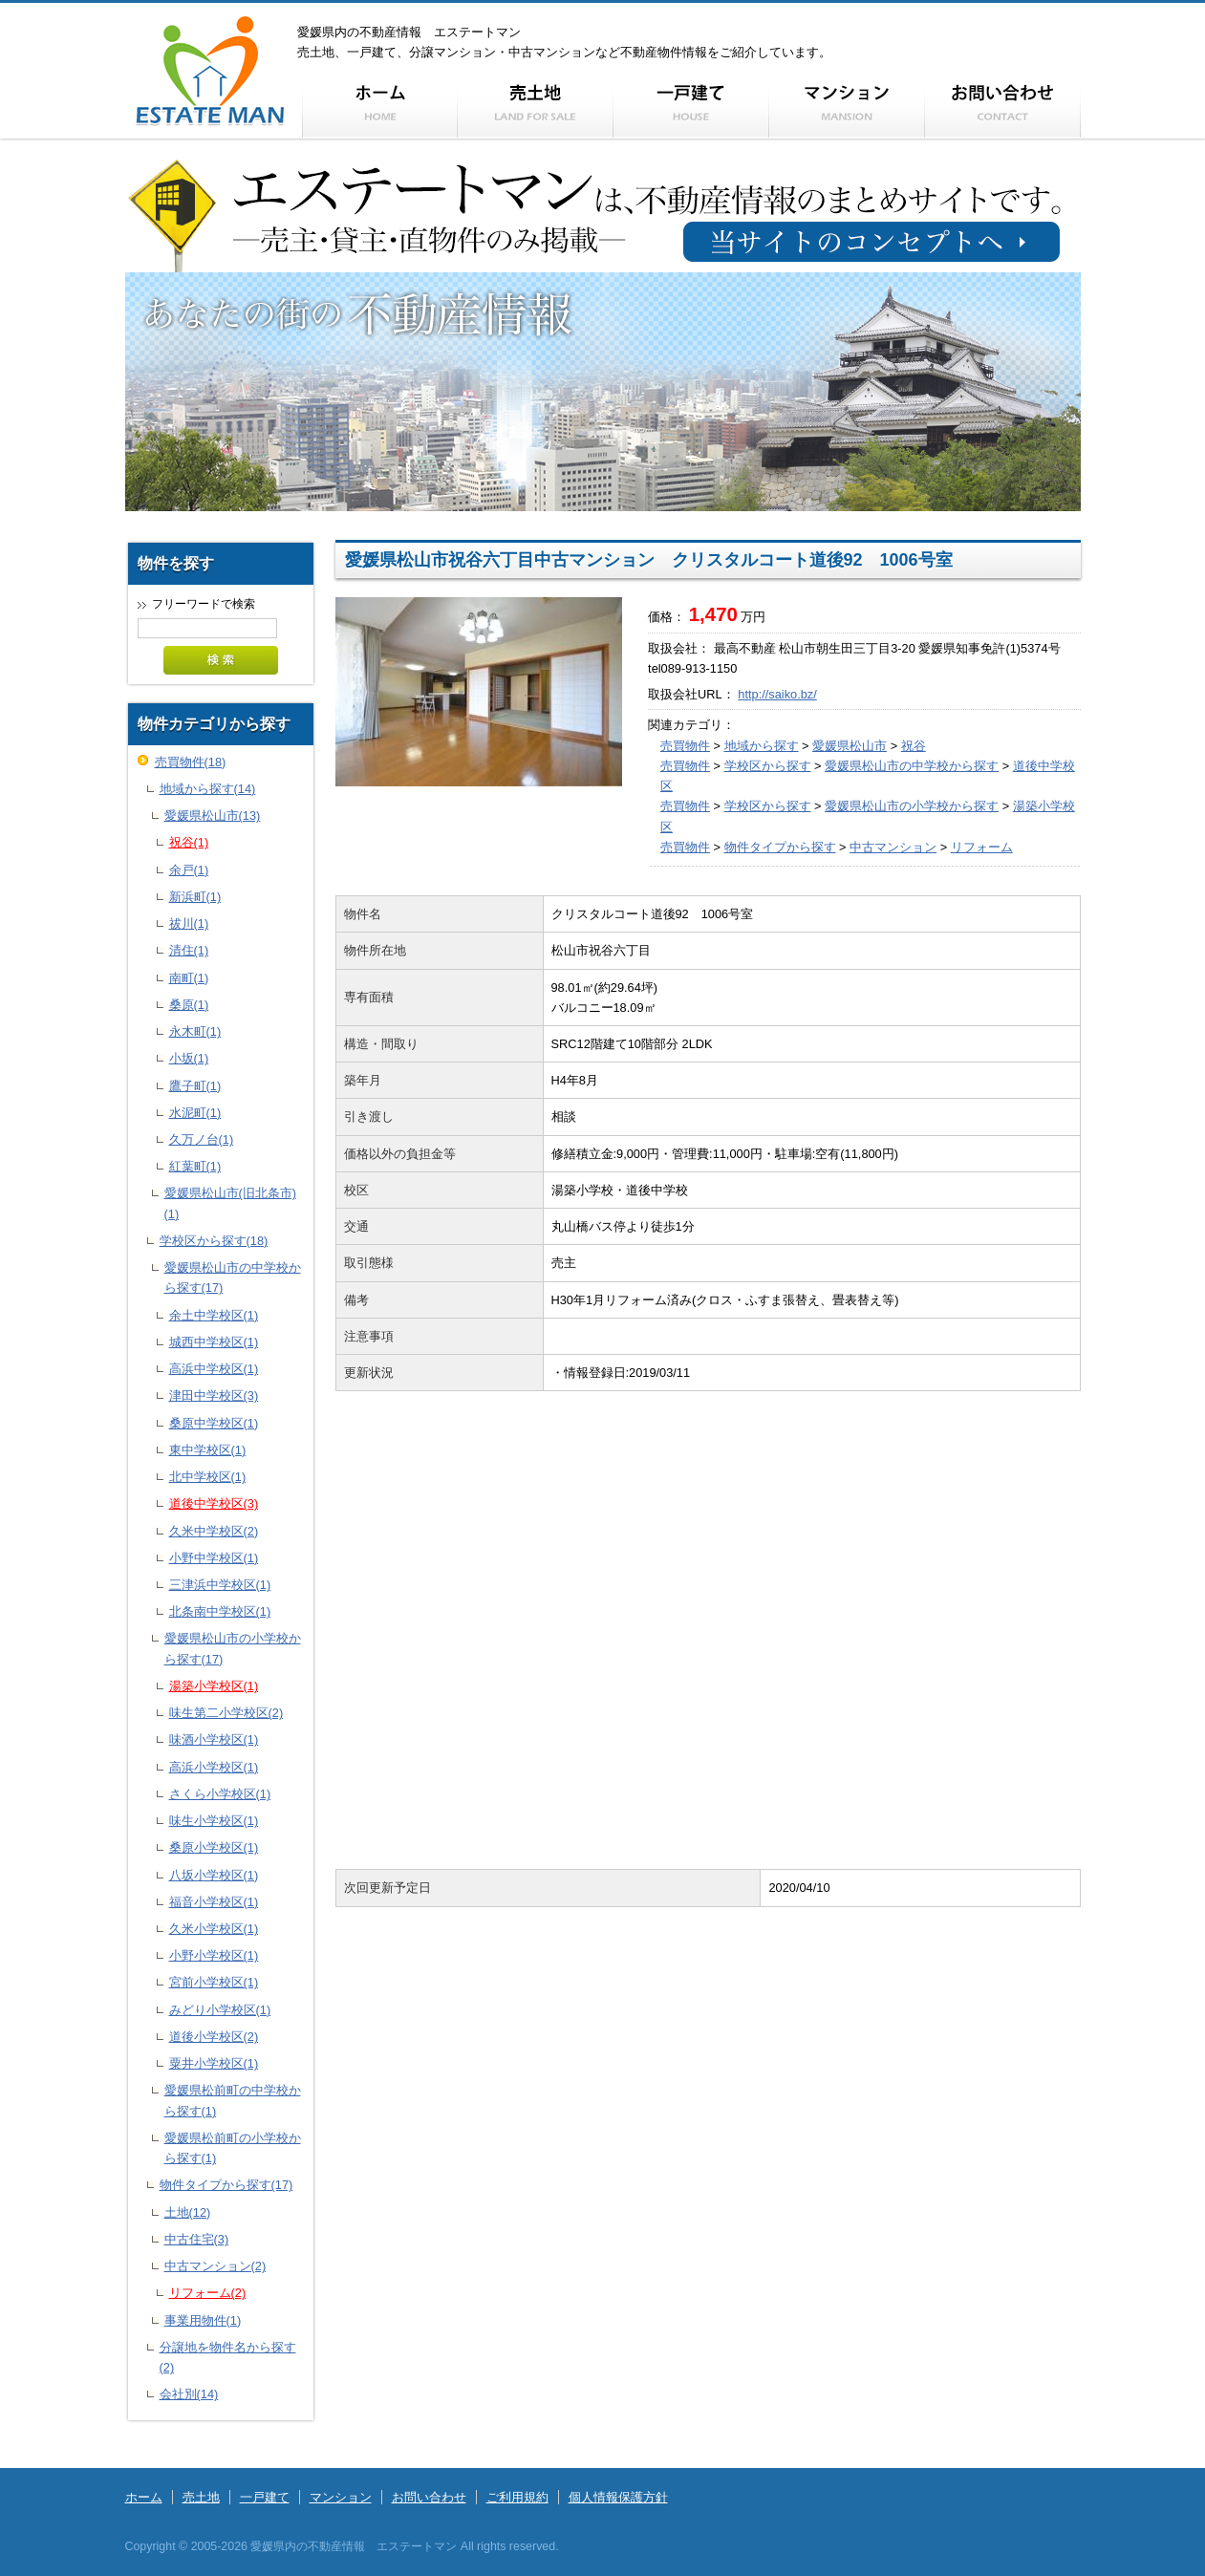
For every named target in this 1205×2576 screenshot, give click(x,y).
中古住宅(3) (196, 2239)
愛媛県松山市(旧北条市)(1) (230, 1203)
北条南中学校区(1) (220, 1611)
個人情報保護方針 (618, 2497)
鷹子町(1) (195, 1086)
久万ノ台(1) (201, 1139)
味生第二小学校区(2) (226, 1713)
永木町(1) (195, 1031)
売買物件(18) (190, 762)
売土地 (201, 2497)
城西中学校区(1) (214, 1342)
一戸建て (265, 2497)
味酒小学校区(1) (214, 1739)
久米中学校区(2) (214, 1531)
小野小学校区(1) (214, 1955)
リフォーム (982, 847)
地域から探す (761, 746)
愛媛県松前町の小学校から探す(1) (232, 2148)
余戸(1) (189, 870)
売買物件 (685, 746)
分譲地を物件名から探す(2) (228, 2357)
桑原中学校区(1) (214, 1423)
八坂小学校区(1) (214, 1875)
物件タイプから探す (780, 847)
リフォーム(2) (208, 2293)
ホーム (143, 2497)
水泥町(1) (195, 1113)
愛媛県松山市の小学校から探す (912, 806)
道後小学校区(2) (214, 2036)
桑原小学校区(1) (214, 1847)
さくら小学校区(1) (220, 1794)
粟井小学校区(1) (214, 2063)
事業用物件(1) (203, 2320)
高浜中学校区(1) (214, 1369)
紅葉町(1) (195, 1166)
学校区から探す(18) (214, 1241)
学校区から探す (767, 766)
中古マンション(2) (215, 2266)
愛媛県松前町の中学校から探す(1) (232, 2100)
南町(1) (189, 978)
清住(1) (189, 950)
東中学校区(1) (208, 1450)
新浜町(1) (195, 897)
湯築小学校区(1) (214, 1686)
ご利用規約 (517, 2497)
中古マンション (893, 847)
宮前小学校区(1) (214, 1982)
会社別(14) (189, 2394)
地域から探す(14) (208, 789)
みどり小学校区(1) (220, 2010)
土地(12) (187, 2212)
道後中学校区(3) (214, 1503)
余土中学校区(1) (214, 1315)
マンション (341, 2497)
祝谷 (913, 746)
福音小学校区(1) (214, 1902)
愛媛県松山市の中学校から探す (912, 766)
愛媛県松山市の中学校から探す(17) (232, 1277)
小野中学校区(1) (214, 1558)
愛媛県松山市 (849, 746)
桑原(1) (189, 1005)
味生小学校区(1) (214, 1821)
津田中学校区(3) (214, 1395)
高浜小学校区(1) (214, 1767)
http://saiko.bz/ (777, 694)
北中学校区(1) (208, 1477)
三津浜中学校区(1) (220, 1585)
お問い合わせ (429, 2497)
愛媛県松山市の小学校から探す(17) (232, 1648)
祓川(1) (189, 923)
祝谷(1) (189, 842)
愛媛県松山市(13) (212, 815)
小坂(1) (189, 1058)
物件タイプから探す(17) (226, 2185)
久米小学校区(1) (214, 1928)
